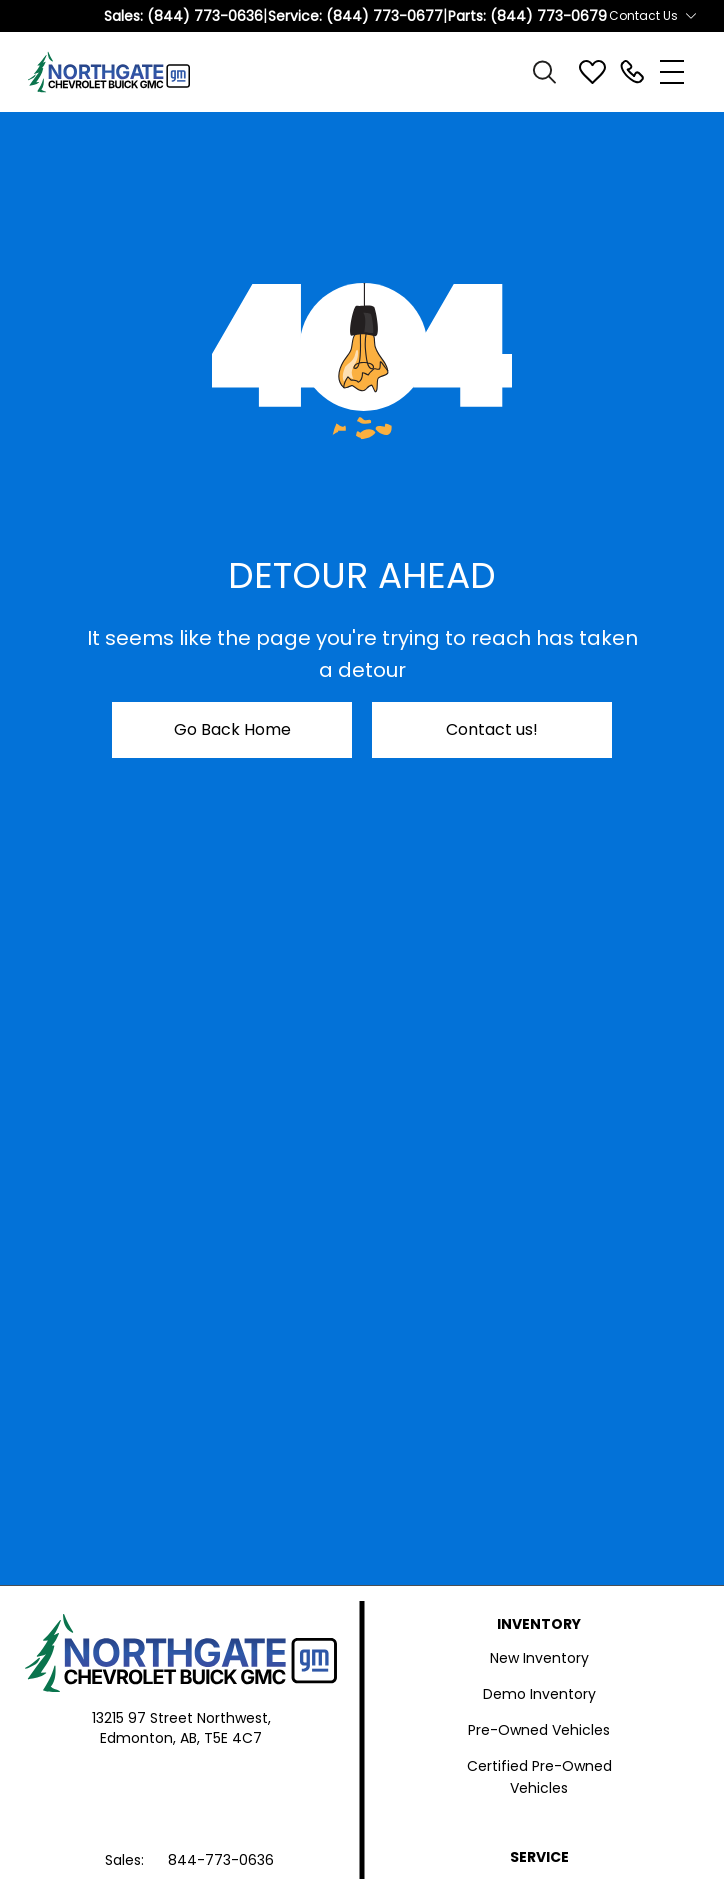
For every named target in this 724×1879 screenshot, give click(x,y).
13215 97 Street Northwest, (181, 1718)
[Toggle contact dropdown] (691, 16)
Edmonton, (140, 1738)
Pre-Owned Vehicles (539, 1730)
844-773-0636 (221, 1860)
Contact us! (492, 729)
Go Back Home (232, 729)
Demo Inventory (539, 1694)
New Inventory (539, 1658)
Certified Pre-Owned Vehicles (539, 1777)
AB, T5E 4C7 (221, 1738)
